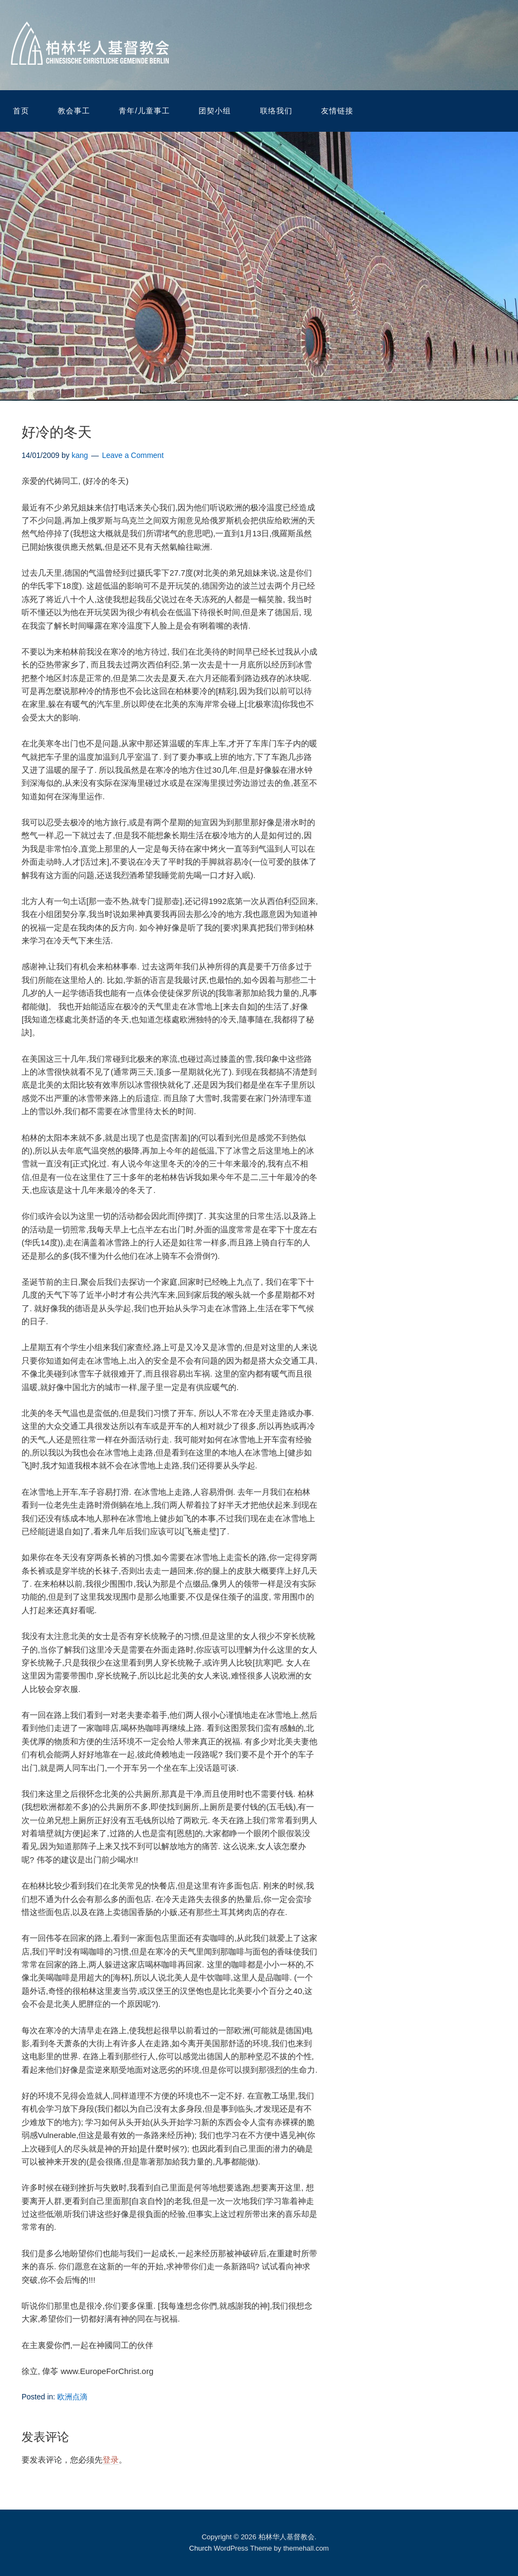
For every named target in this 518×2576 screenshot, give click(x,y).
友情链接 (337, 110)
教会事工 (74, 110)
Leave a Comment (132, 455)
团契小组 (215, 110)
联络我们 (276, 110)
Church (200, 2548)
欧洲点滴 (72, 2396)
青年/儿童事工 (144, 110)
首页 (21, 110)
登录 (111, 2459)
